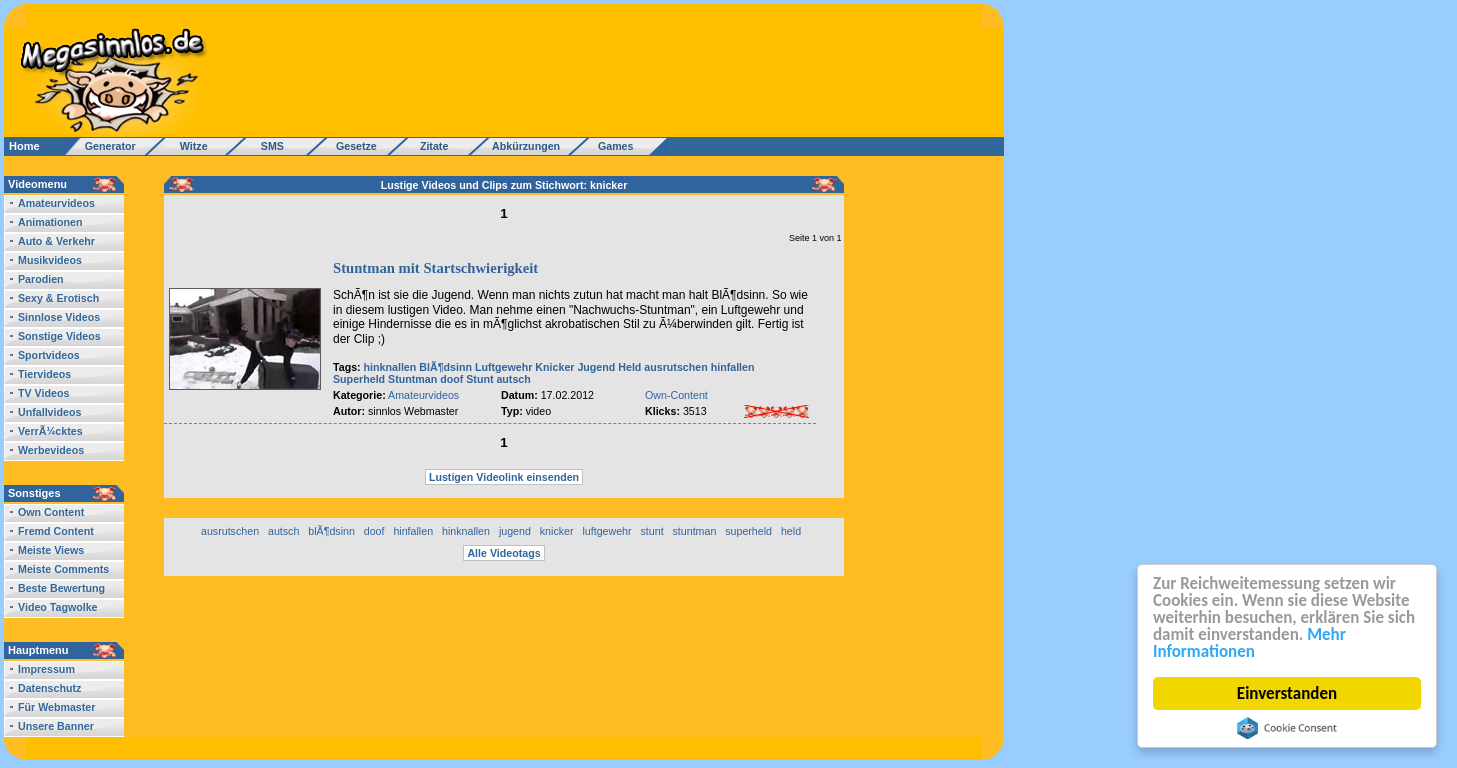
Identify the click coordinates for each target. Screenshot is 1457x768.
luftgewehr (606, 531)
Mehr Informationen (1249, 643)
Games (612, 146)
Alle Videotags (503, 553)
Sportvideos (49, 355)
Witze (188, 146)
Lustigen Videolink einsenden (504, 477)
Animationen (50, 222)
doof (451, 379)
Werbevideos (51, 450)
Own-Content (676, 395)
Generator (101, 146)
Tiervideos (44, 374)
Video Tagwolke (58, 607)
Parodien (41, 279)
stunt (651, 531)
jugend (515, 531)
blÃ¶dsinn (331, 531)
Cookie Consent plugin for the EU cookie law (1287, 728)
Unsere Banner (56, 726)
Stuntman (412, 379)
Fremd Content (56, 531)
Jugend (596, 367)
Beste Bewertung (61, 588)
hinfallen (733, 367)
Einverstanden (1287, 693)
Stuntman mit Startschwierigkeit (435, 268)
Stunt (479, 379)
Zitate (429, 146)
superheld (748, 531)
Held (629, 367)
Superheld (359, 379)
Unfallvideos (49, 412)
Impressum (46, 669)
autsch (513, 379)
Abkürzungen (526, 146)
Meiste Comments (63, 569)
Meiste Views (51, 550)
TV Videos (43, 393)
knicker (557, 531)
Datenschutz (49, 688)
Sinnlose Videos (59, 317)
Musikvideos (50, 260)
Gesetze (353, 146)
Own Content (51, 512)
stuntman (694, 531)
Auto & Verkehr (56, 241)
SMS (266, 146)
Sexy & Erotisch (58, 298)
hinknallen (390, 367)
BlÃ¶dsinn (445, 367)
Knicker (554, 367)
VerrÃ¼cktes (50, 431)
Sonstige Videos (59, 336)
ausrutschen (675, 367)
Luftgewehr (503, 367)
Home (24, 146)
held (791, 531)
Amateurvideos (56, 203)
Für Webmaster (56, 707)
